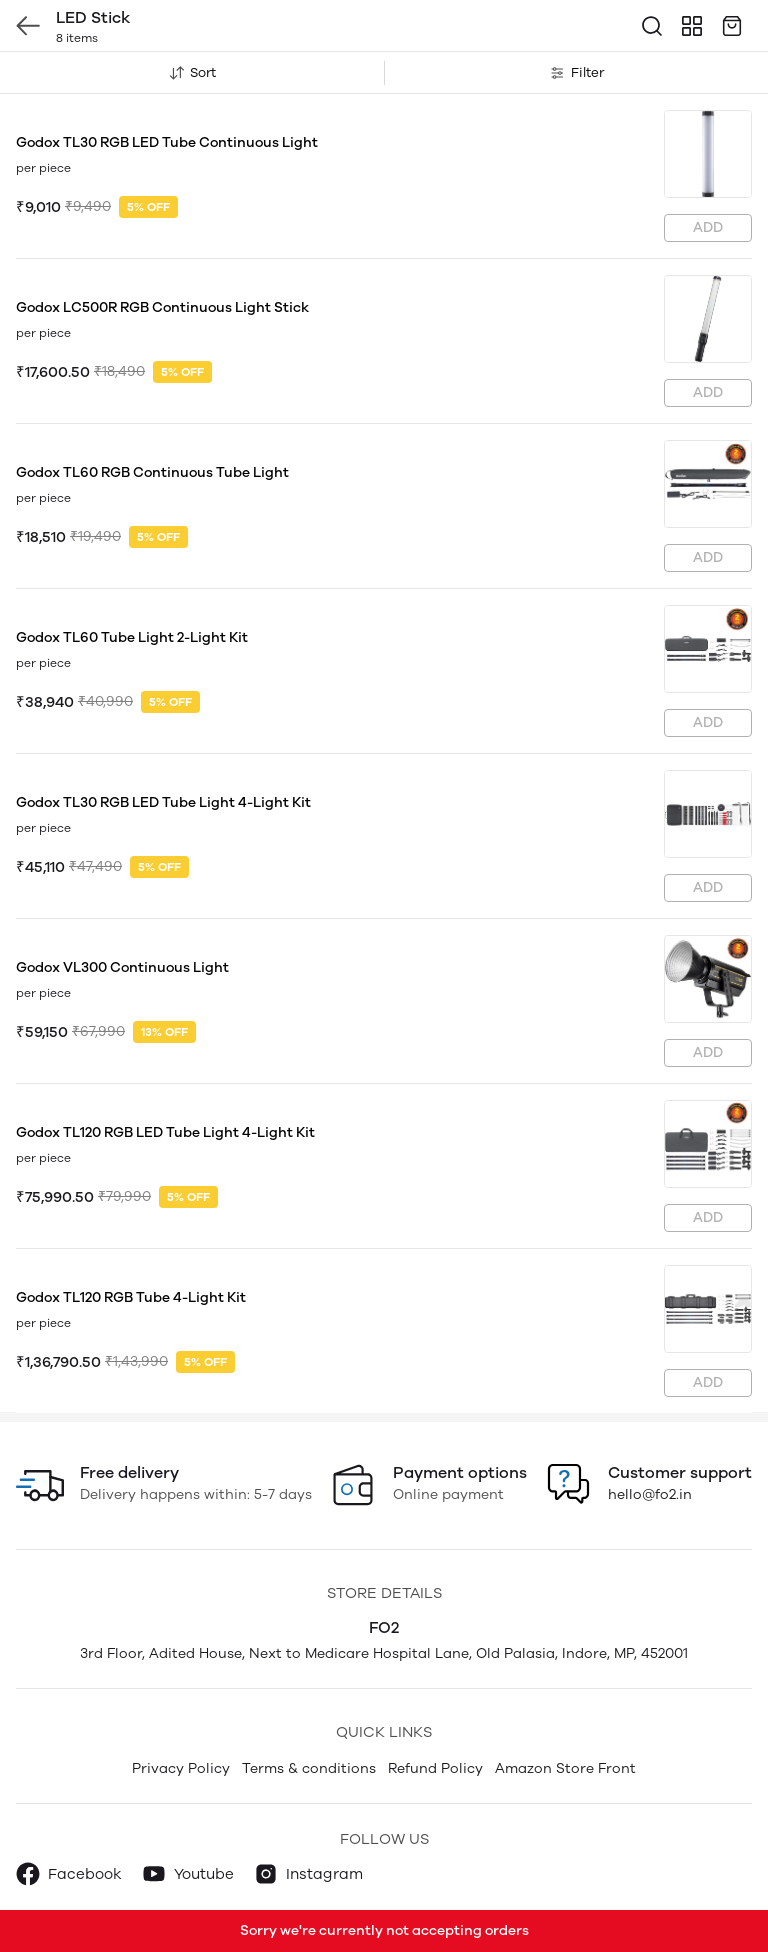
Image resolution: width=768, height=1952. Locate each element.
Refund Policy (435, 1768)
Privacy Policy (181, 1768)
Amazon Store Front (565, 1768)
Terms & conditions (309, 1768)
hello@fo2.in (650, 1494)
